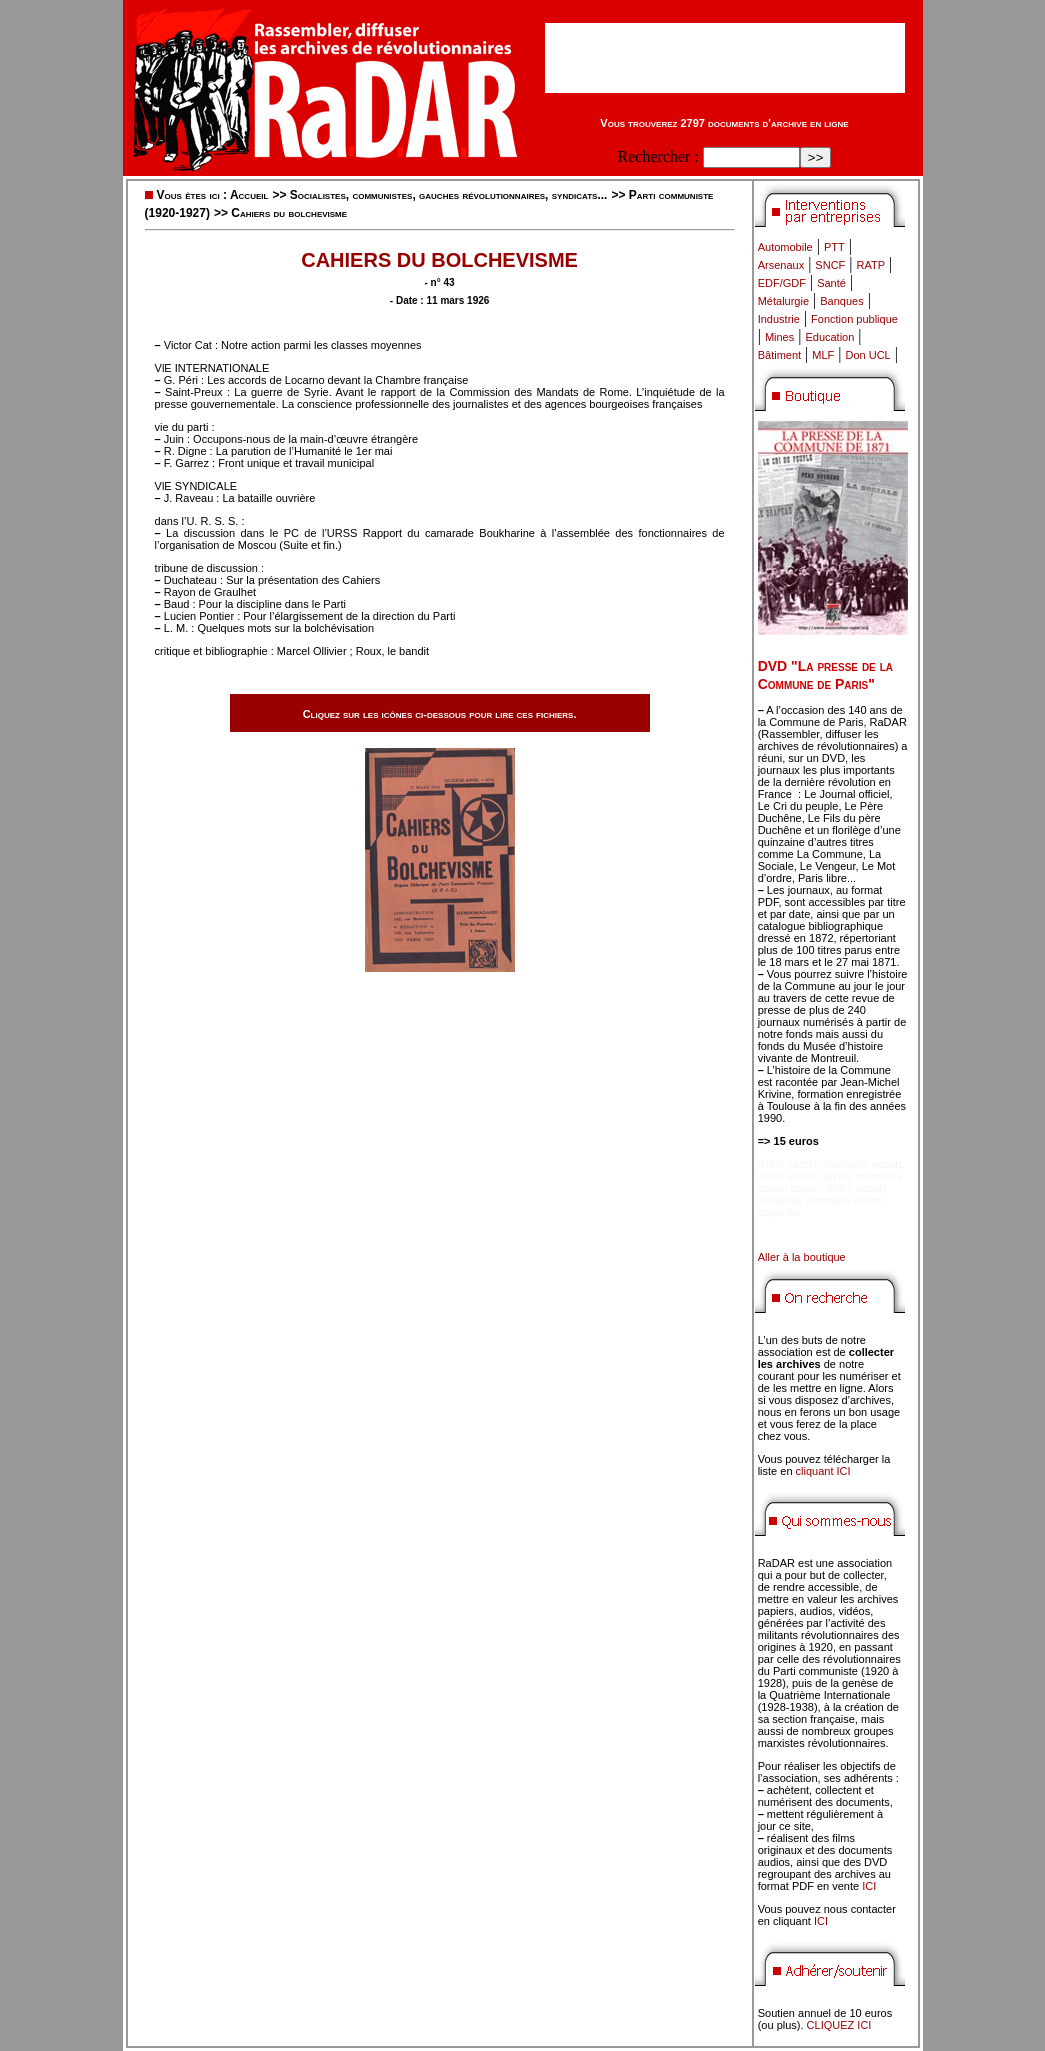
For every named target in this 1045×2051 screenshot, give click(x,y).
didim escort (787, 1164)
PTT (834, 247)
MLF (823, 355)
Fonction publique (854, 319)
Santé (831, 283)
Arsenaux (781, 265)
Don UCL (868, 355)
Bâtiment (779, 355)
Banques (841, 301)
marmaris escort (862, 1164)
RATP (871, 265)
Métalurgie (783, 301)
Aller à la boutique (802, 1257)
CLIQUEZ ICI (839, 2025)
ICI (869, 1886)
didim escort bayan (804, 1176)
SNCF (830, 265)
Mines (779, 337)
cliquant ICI (823, 1471)
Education (829, 337)
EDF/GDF (782, 283)
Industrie (779, 319)
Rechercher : (658, 156)
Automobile (785, 247)
